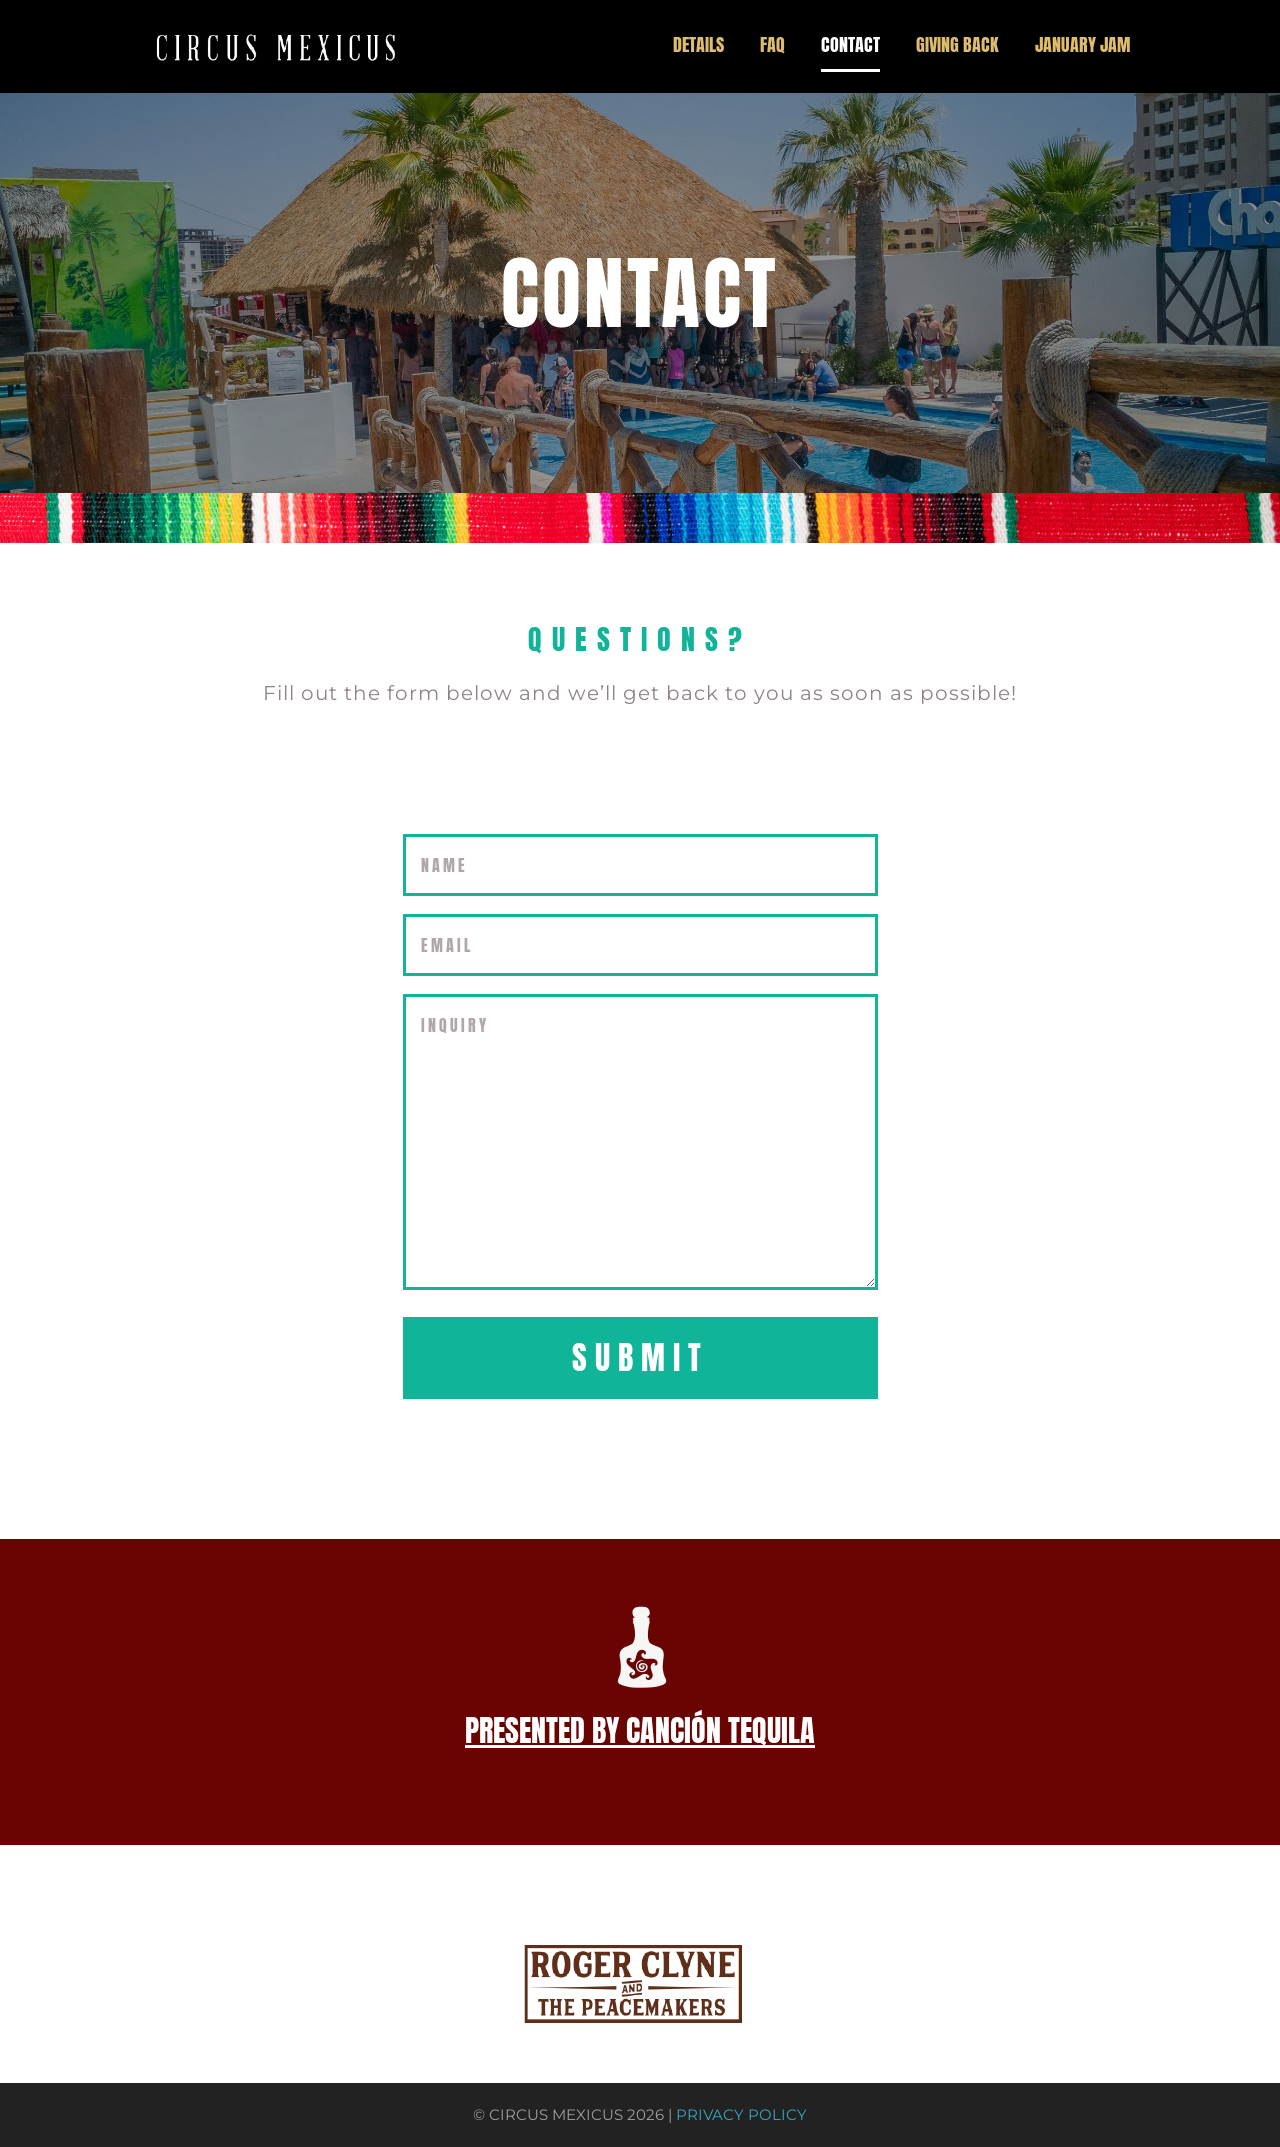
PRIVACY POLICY (741, 2115)
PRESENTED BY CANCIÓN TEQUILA (640, 1730)
